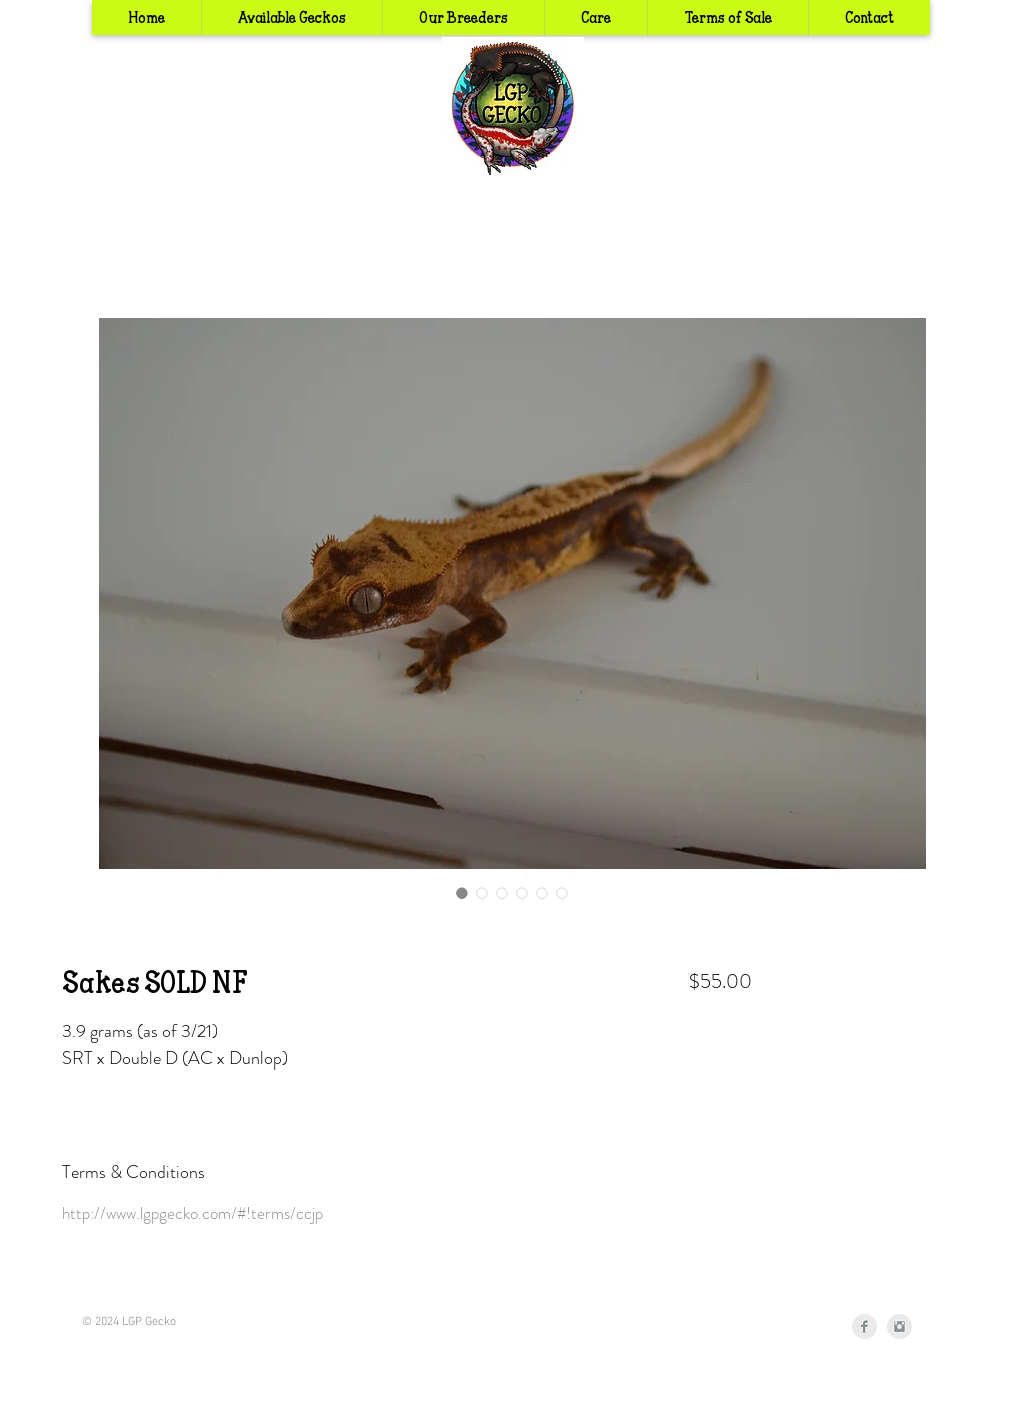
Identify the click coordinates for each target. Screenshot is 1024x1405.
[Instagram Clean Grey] (899, 1326)
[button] (463, 17)
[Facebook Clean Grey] (864, 1326)
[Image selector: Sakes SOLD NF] (462, 893)
